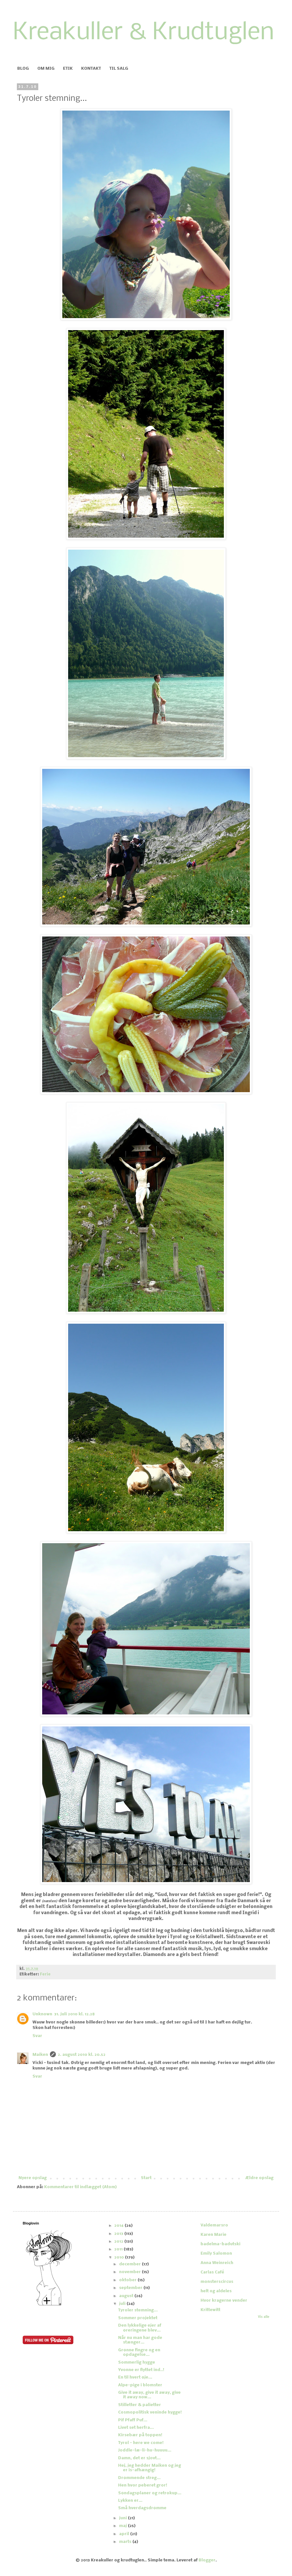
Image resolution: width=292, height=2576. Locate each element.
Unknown (42, 2014)
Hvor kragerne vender (224, 2300)
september (131, 2288)
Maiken (40, 2055)
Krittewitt (210, 2310)
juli (123, 2304)
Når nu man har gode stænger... (140, 2340)
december (130, 2264)
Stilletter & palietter (139, 2405)
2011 (119, 2249)
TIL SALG (118, 68)
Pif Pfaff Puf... (132, 2420)
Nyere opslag (32, 2178)
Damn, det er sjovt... (139, 2458)
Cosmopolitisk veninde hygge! (150, 2412)
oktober (128, 2280)
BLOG (23, 68)
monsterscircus (217, 2282)
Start (146, 2178)
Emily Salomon (216, 2253)
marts (125, 2542)
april (124, 2534)
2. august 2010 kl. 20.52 (81, 2055)
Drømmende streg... (139, 2478)
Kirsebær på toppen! (140, 2435)
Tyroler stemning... (138, 2310)
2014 (119, 2226)
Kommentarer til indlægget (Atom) (80, 2187)
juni (123, 2518)
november (130, 2272)
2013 (119, 2234)
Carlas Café (212, 2272)
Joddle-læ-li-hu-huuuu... (144, 2450)
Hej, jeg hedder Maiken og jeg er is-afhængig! (149, 2467)
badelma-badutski (220, 2244)
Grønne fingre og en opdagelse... (139, 2352)
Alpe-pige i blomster (140, 2385)
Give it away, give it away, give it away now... (149, 2395)
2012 (119, 2241)
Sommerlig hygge (136, 2362)
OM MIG (46, 68)
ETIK (68, 68)
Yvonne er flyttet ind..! (141, 2370)
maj (123, 2526)
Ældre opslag (259, 2178)
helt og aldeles (216, 2291)
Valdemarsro (214, 2225)
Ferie (45, 1974)
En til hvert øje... (135, 2377)
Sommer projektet (137, 2318)
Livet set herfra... (136, 2428)
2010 (119, 2257)
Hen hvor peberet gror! (142, 2485)
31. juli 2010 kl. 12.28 (74, 2014)
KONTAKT (91, 68)
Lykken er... (130, 2500)
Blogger (207, 2560)
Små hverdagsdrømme (142, 2508)
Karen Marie (213, 2235)
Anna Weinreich (217, 2263)
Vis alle (263, 2317)
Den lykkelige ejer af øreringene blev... (139, 2327)
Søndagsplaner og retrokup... (149, 2493)
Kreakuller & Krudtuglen (143, 33)
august (126, 2296)
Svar (37, 2036)
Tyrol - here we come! (141, 2443)
